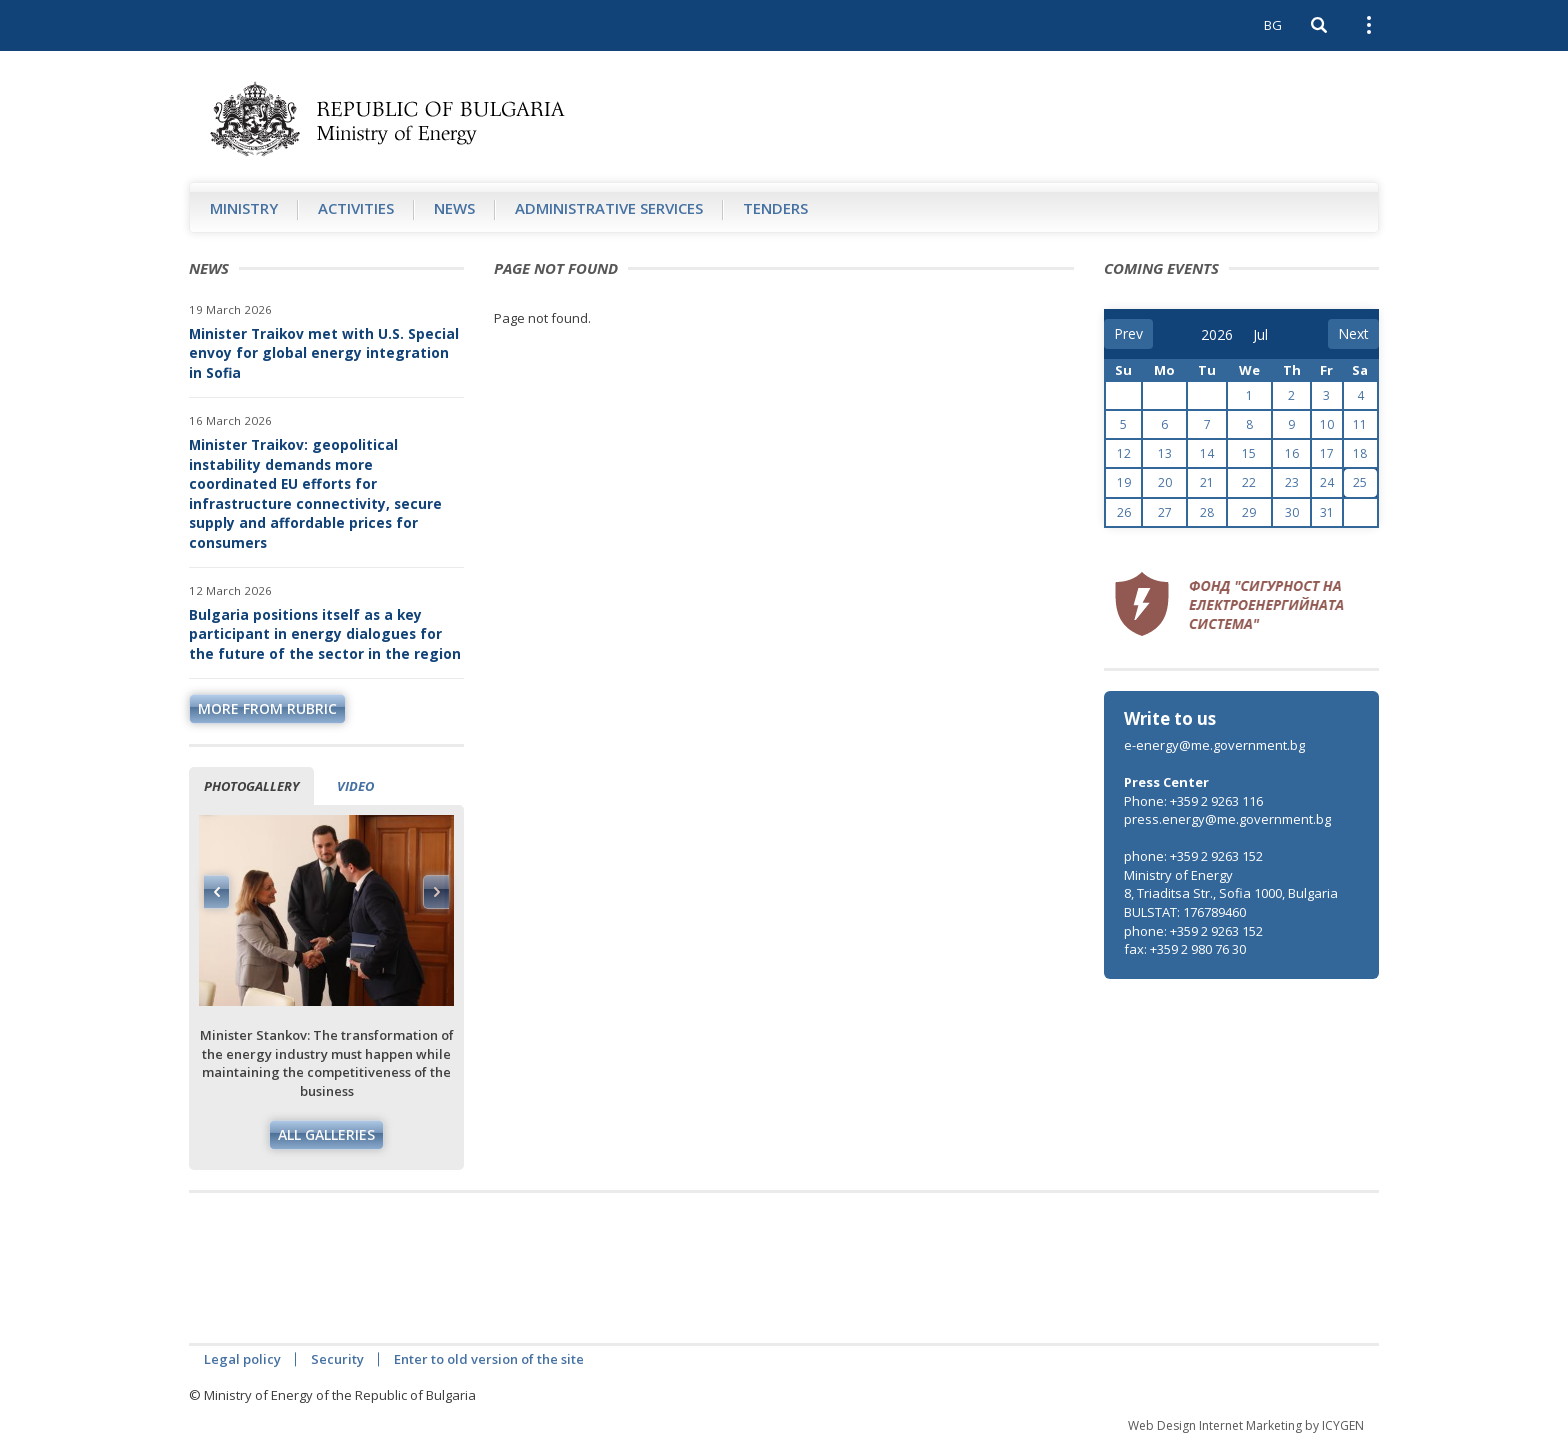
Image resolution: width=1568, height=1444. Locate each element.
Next (436, 892)
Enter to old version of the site (489, 1359)
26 (1124, 512)
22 (1249, 482)
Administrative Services (609, 208)
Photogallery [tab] (251, 786)
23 (1292, 482)
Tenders (775, 208)
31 (1327, 512)
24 (1327, 482)
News (454, 208)
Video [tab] (355, 786)
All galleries (326, 1134)
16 (1292, 453)
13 (1165, 453)
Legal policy (242, 1359)
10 (1327, 424)
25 (1360, 482)
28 (1207, 512)
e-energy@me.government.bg (1214, 745)
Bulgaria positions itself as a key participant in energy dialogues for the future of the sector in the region (325, 634)
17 (1327, 453)
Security (337, 1359)
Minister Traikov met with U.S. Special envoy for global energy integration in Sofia (324, 353)
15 (1249, 453)
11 (1360, 424)
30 (1292, 512)
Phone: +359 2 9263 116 (1193, 801)
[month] (1267, 335)
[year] (1217, 335)
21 (1207, 482)
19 (1124, 482)
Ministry (244, 208)
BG (1273, 25)
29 (1249, 512)
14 (1207, 453)
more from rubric (267, 708)
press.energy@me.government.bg (1227, 819)
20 (1165, 482)
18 (1360, 453)
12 (1124, 453)
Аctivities (356, 208)
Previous (217, 892)
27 (1165, 512)
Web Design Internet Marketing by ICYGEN (1246, 1425)
